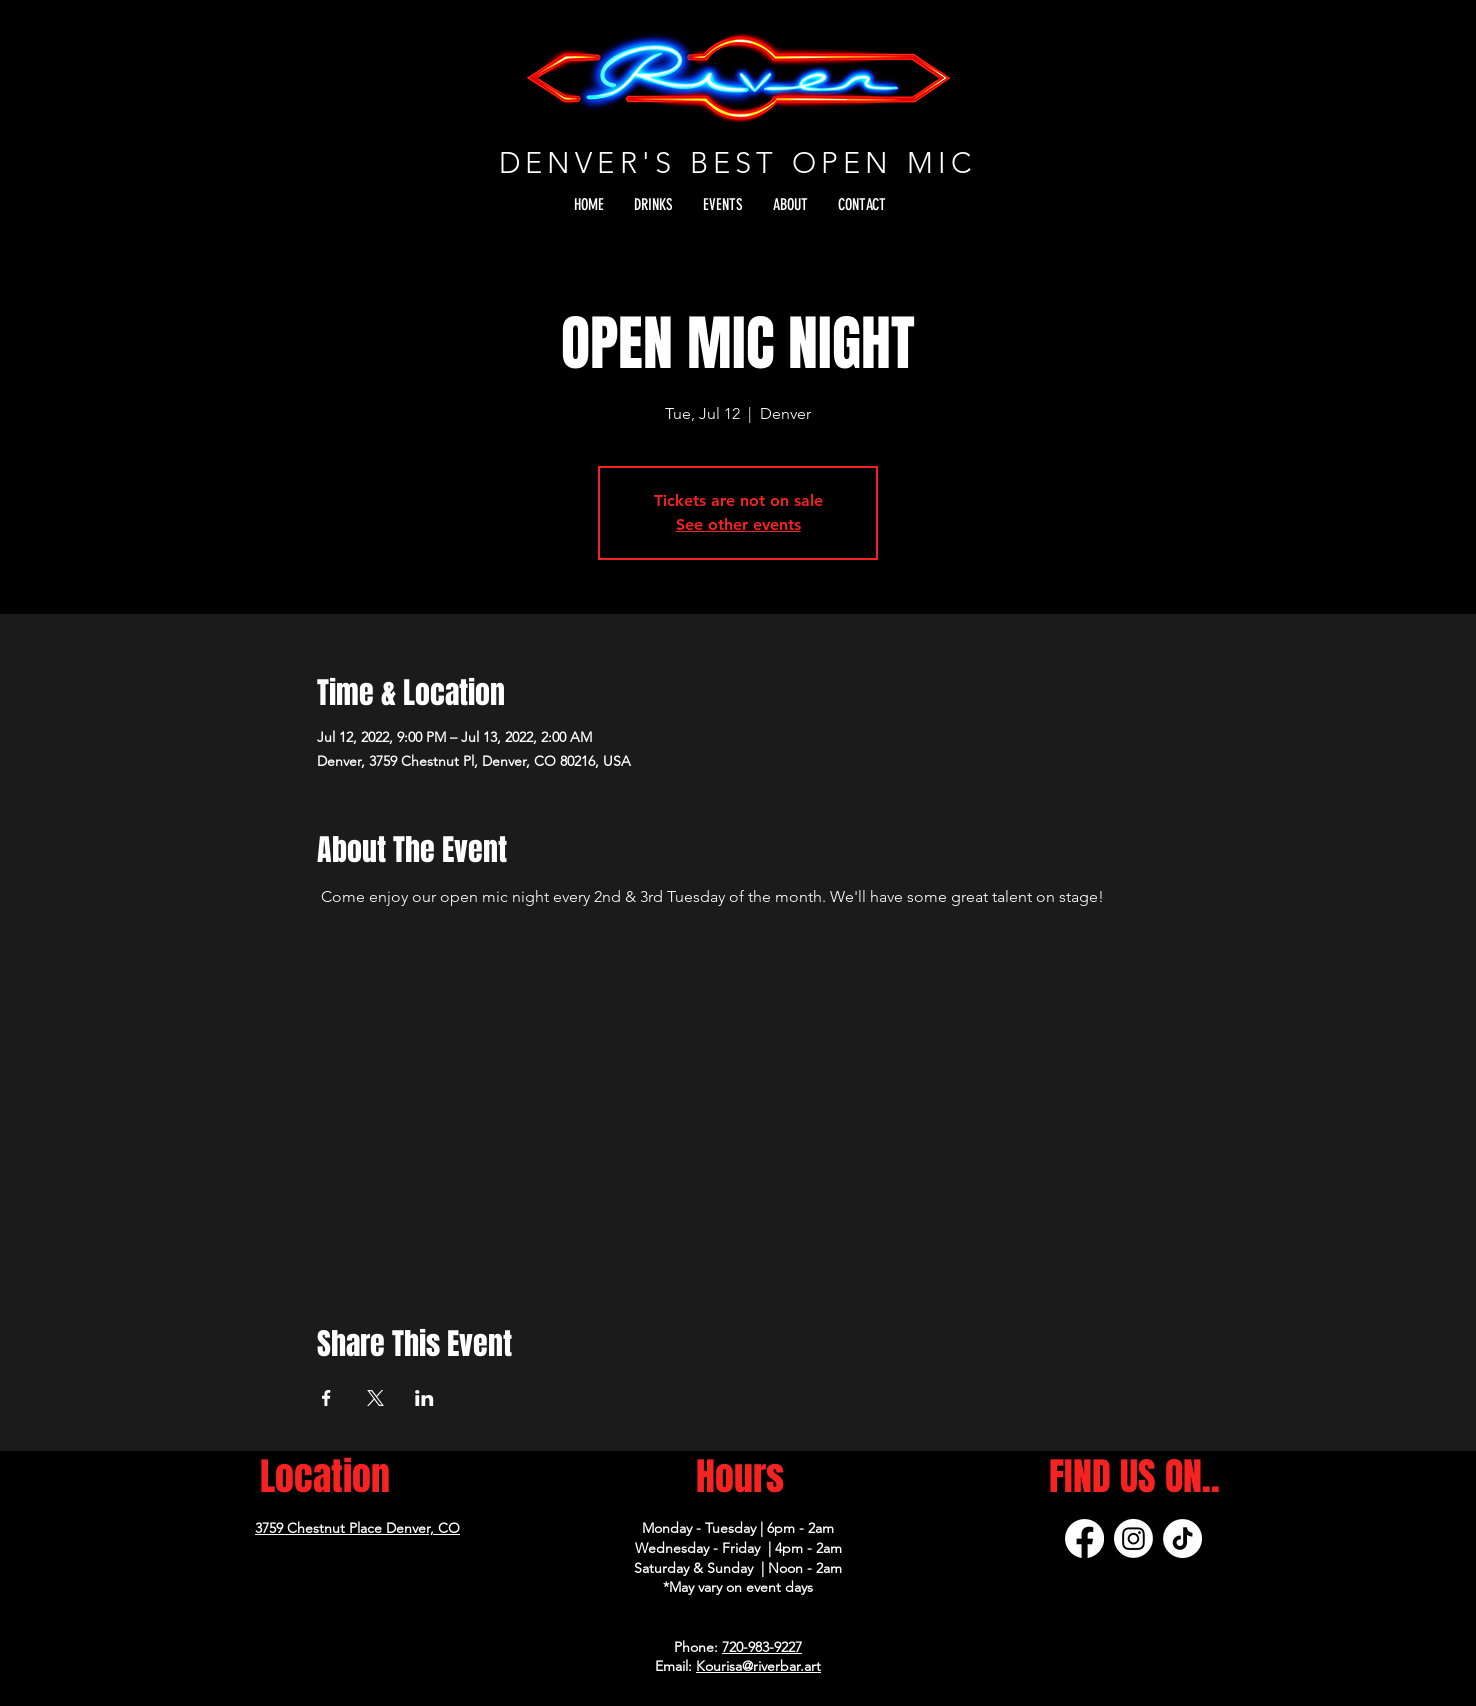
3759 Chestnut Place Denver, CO (357, 1528)
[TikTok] (1182, 1538)
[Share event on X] (375, 1398)
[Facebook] (1084, 1538)
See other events (738, 524)
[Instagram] (1133, 1538)
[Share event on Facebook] (326, 1398)
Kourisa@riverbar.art (758, 1666)
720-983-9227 (762, 1647)
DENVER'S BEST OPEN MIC (738, 162)
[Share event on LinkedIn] (424, 1398)
